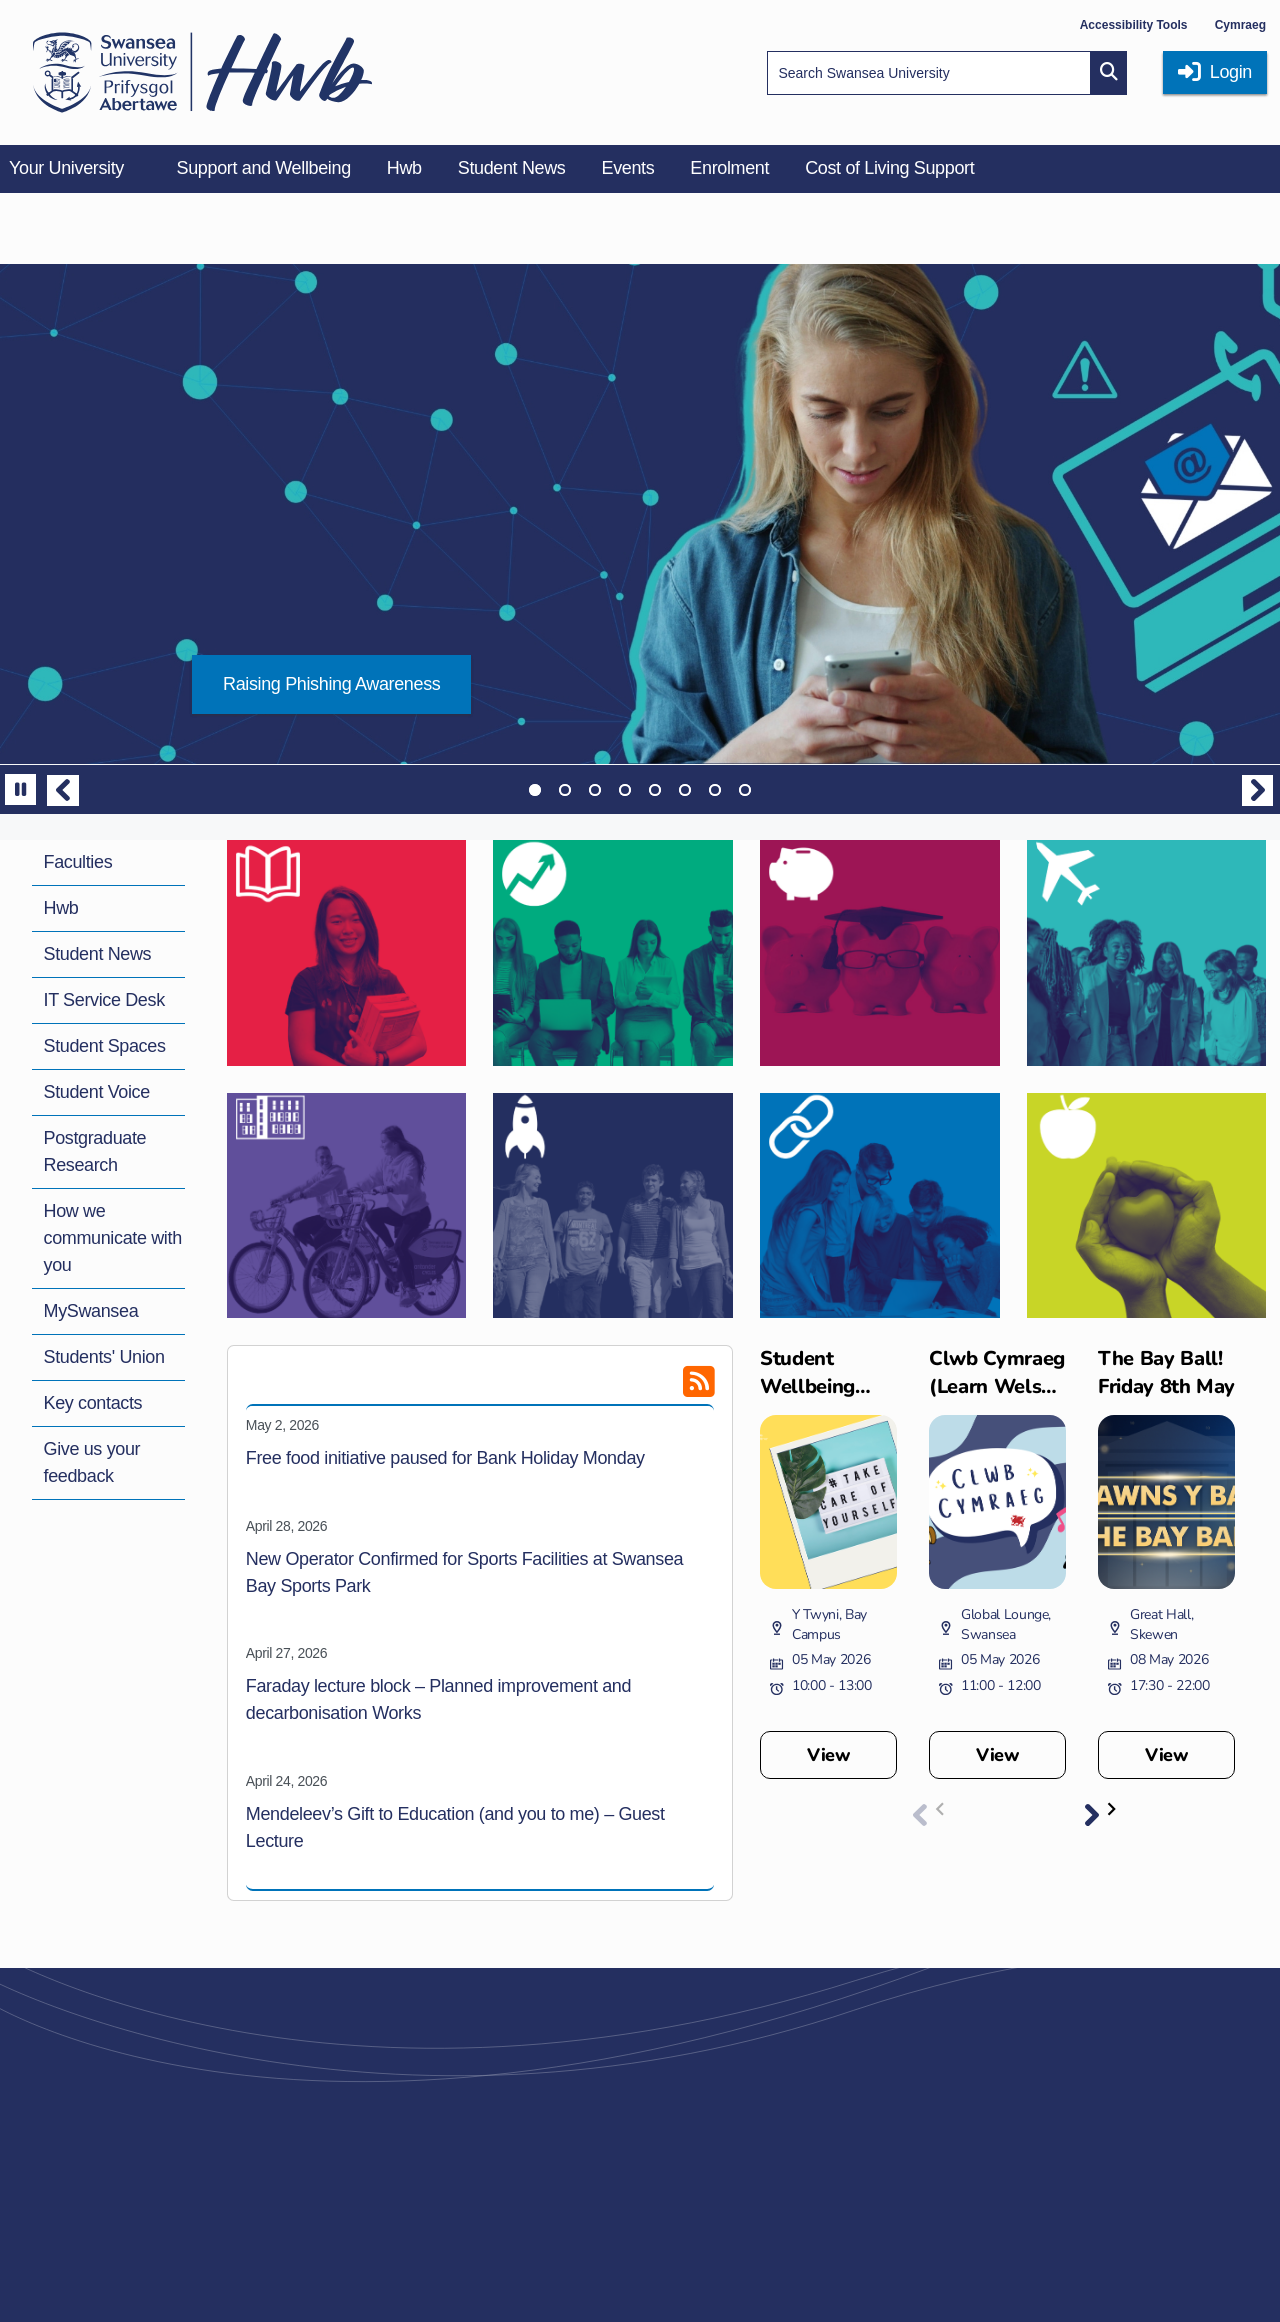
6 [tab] (685, 790)
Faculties (78, 862)
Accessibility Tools (1134, 25)
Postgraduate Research (95, 1151)
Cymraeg (1240, 25)
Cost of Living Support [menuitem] (889, 168)
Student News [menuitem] (512, 168)
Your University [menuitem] (66, 168)
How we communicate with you (113, 1238)
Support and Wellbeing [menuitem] (264, 168)
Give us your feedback (92, 1462)
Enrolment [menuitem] (729, 168)
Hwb (61, 908)
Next (1258, 790)
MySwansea (91, 1311)
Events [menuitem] (627, 168)
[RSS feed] (665, 1389)
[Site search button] (1109, 73)
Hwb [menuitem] (404, 168)
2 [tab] (565, 790)
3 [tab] (595, 790)
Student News (98, 954)
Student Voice (97, 1092)
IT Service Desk (104, 1000)
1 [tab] (535, 790)
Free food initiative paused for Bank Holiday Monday (445, 1458)
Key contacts (93, 1403)
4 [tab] (625, 790)
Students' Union (104, 1357)
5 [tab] (655, 790)
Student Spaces (105, 1046)
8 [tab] (745, 790)
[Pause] (21, 790)
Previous (63, 790)
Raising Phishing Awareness (331, 684)
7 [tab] (715, 790)
